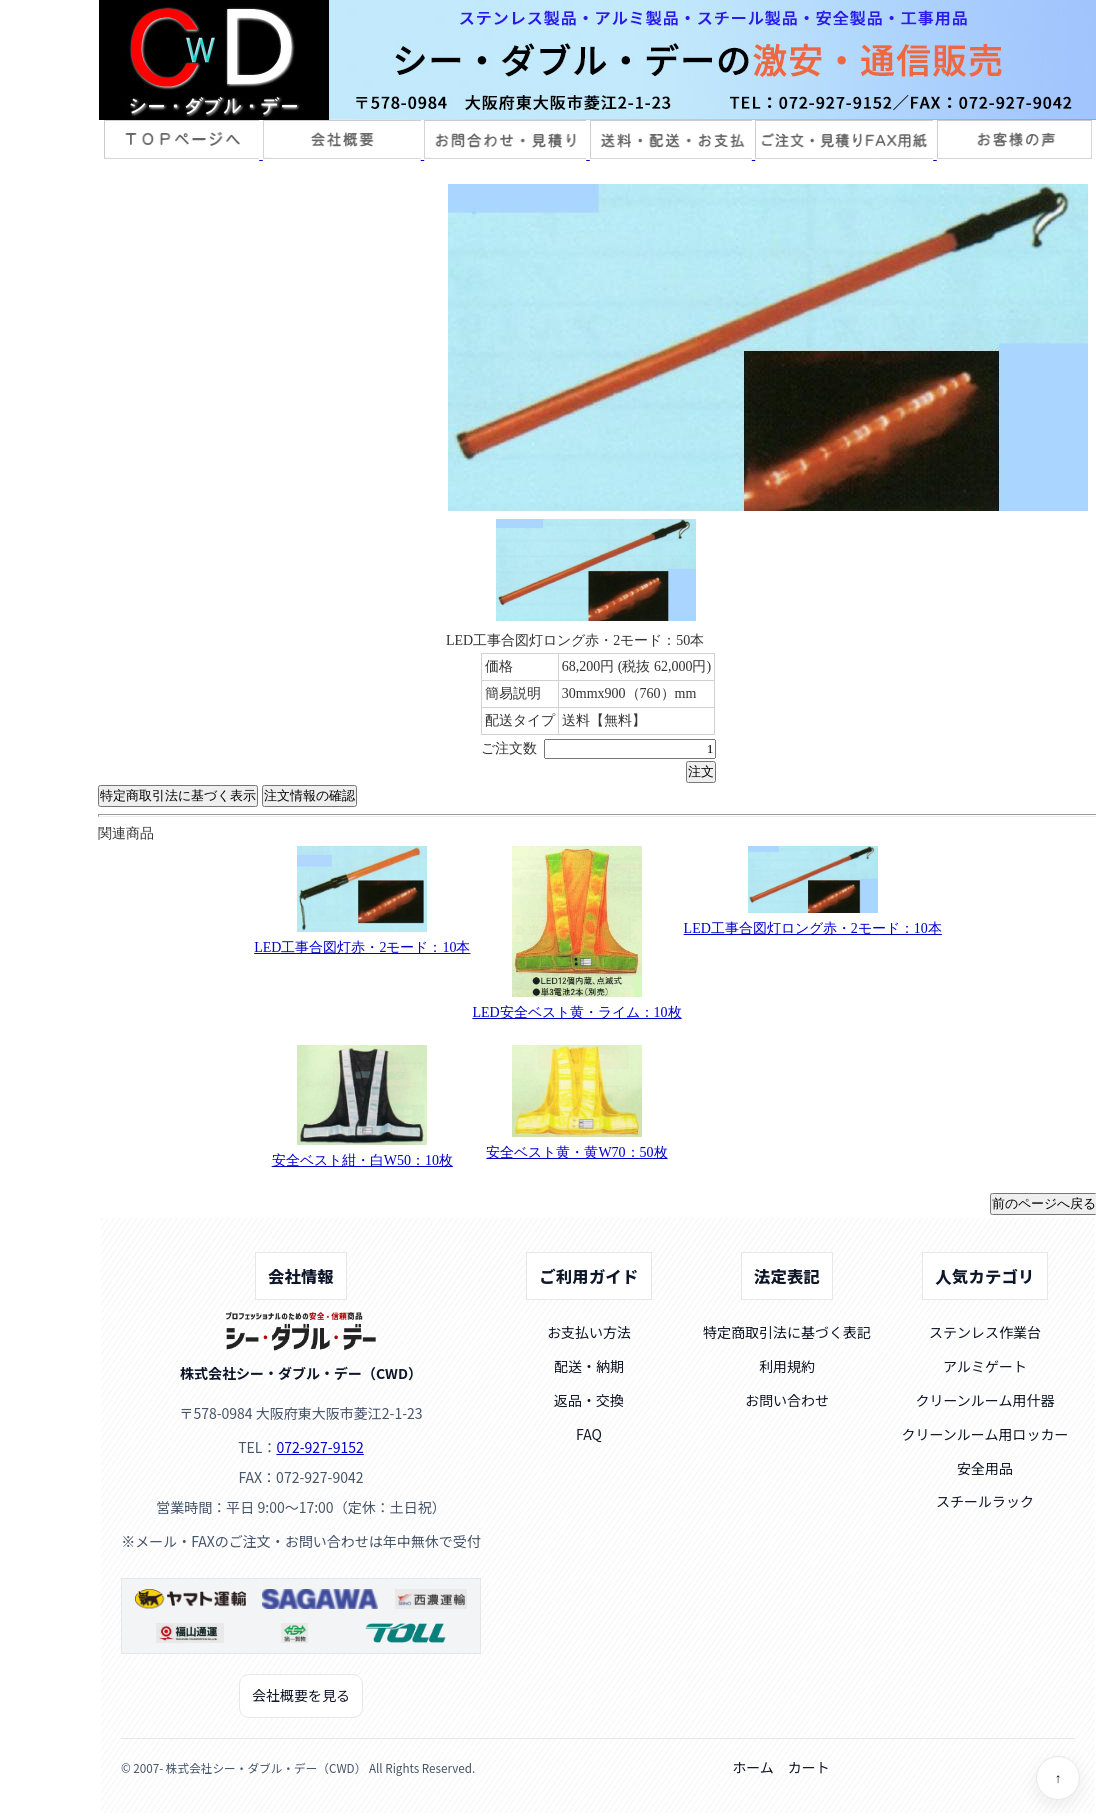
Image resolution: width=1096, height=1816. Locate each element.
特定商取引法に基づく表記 (787, 1332)
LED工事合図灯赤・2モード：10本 (362, 947)
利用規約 (787, 1366)
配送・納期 (589, 1366)
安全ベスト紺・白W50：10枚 (362, 1160)
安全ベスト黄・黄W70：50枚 (576, 1152)
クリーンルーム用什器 (985, 1400)
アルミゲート (985, 1366)
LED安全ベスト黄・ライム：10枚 (576, 1012)
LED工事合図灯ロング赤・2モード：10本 (813, 928)
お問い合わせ (787, 1400)
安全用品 (985, 1468)
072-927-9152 (319, 1447)
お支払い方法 (589, 1332)
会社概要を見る (301, 1695)
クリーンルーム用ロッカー (985, 1434)
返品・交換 (589, 1400)
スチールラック (985, 1501)
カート (809, 1767)
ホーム (753, 1767)
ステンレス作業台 (985, 1332)
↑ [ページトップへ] (1058, 1778)
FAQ (589, 1434)
